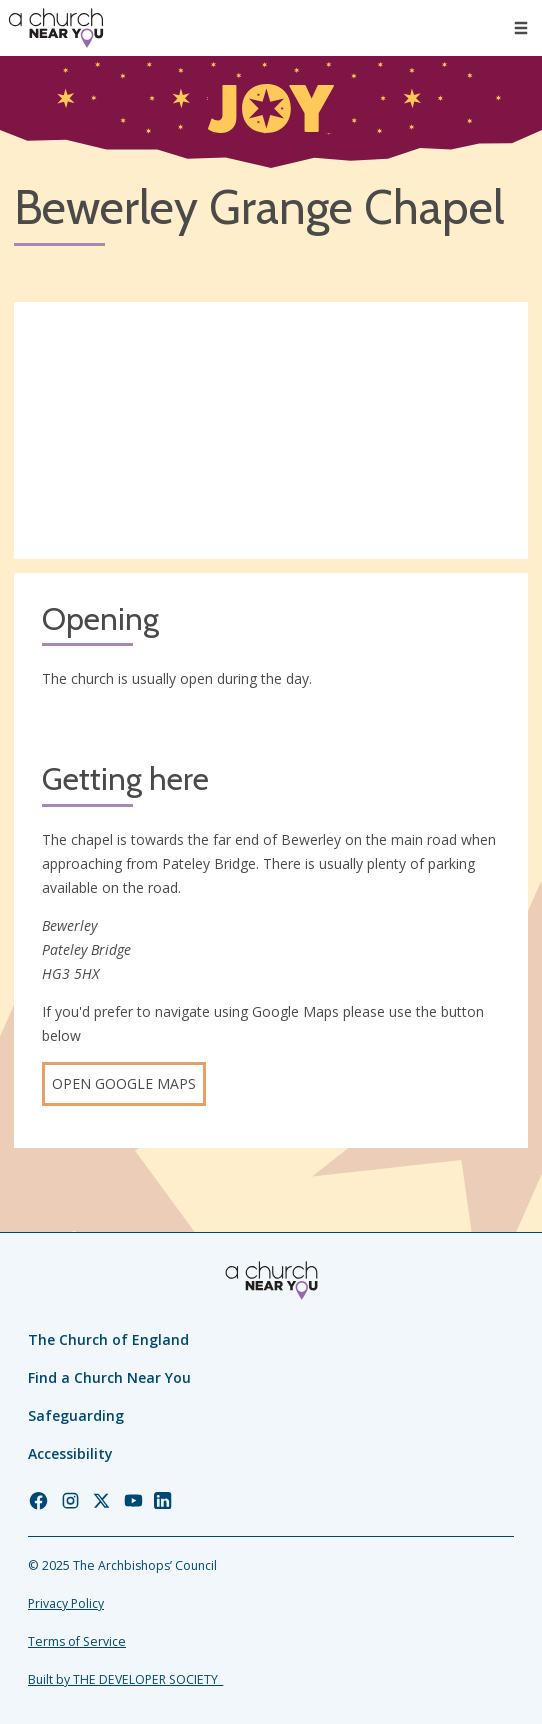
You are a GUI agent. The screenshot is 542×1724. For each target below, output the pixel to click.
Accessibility (70, 1453)
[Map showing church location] (271, 430)
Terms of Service (77, 1641)
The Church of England (108, 1339)
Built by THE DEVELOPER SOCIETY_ (125, 1679)
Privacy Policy (66, 1603)
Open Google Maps (124, 1083)
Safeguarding (76, 1415)
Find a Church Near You (109, 1377)
